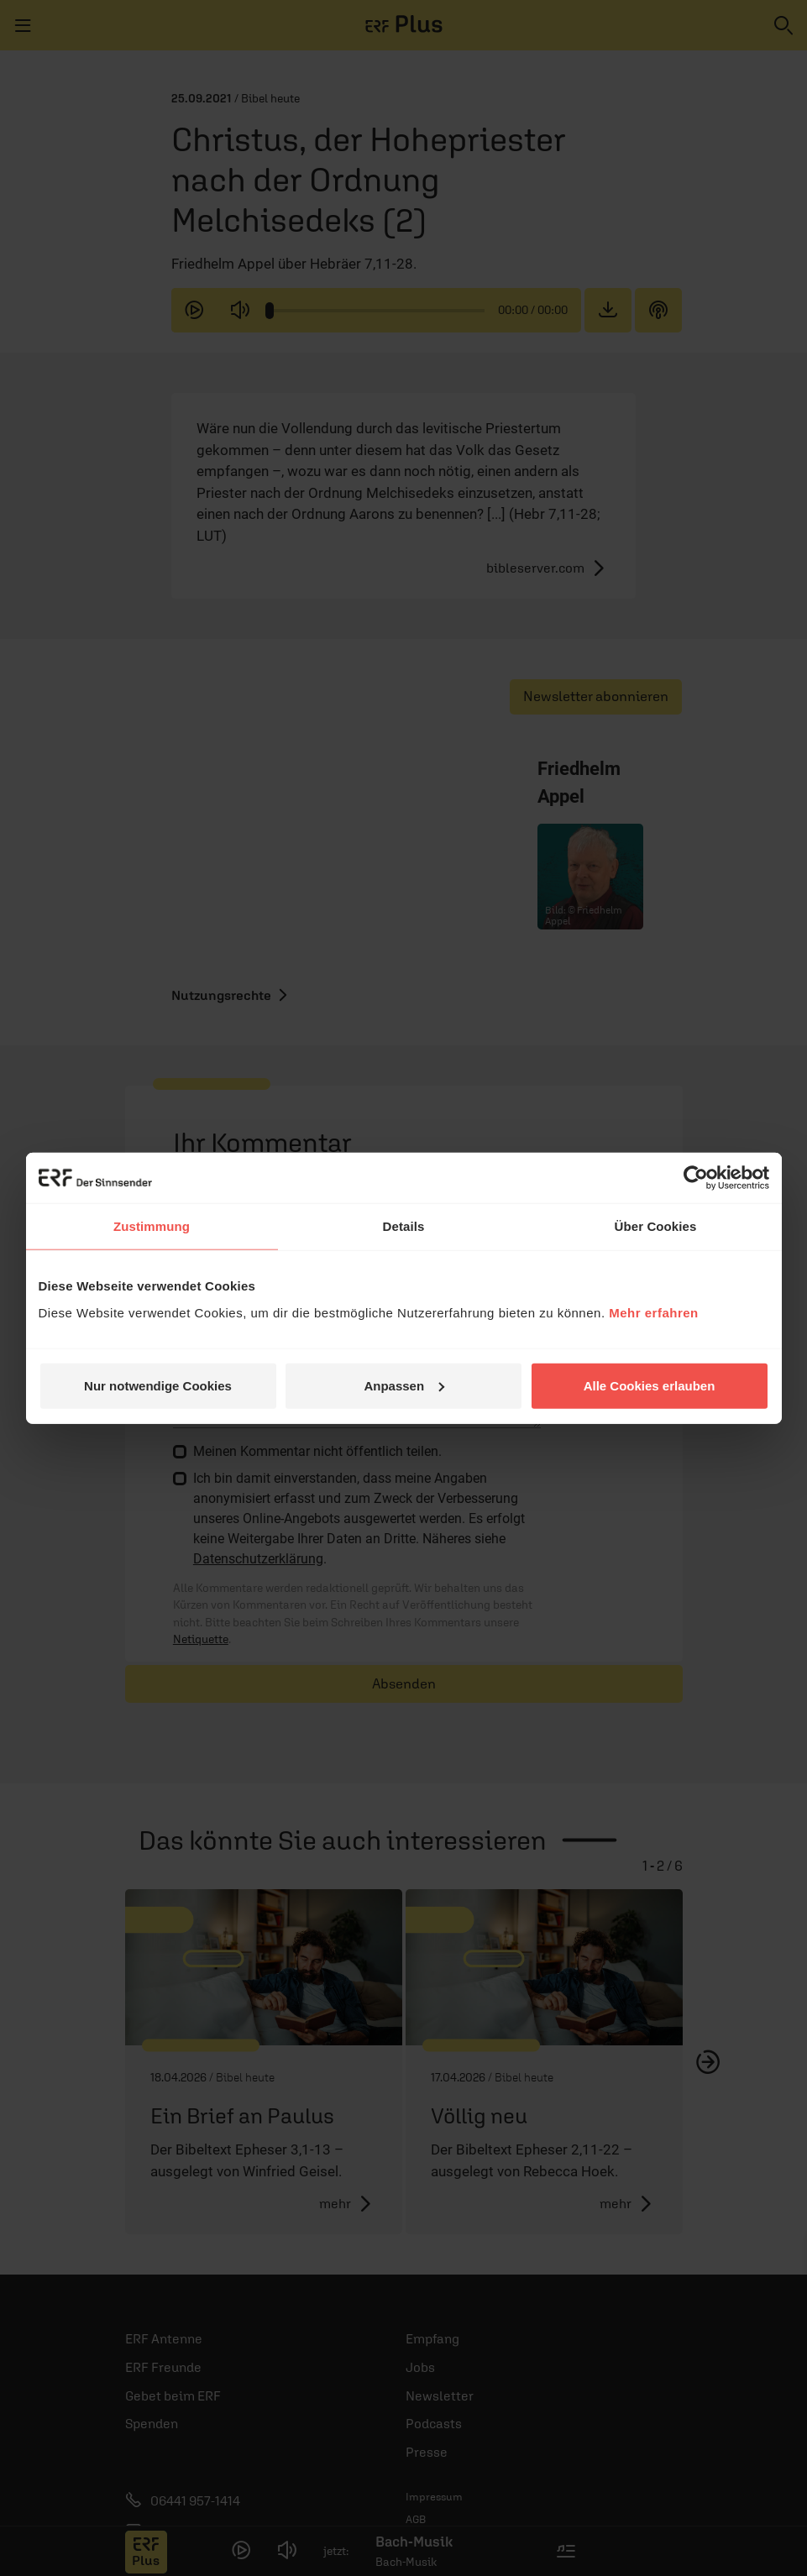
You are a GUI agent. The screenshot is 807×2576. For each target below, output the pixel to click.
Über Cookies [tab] (656, 1226)
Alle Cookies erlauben (649, 1385)
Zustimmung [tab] (151, 1226)
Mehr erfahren (654, 1312)
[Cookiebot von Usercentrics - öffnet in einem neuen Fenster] (695, 1178)
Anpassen (404, 1385)
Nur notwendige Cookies (158, 1385)
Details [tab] (404, 1226)
